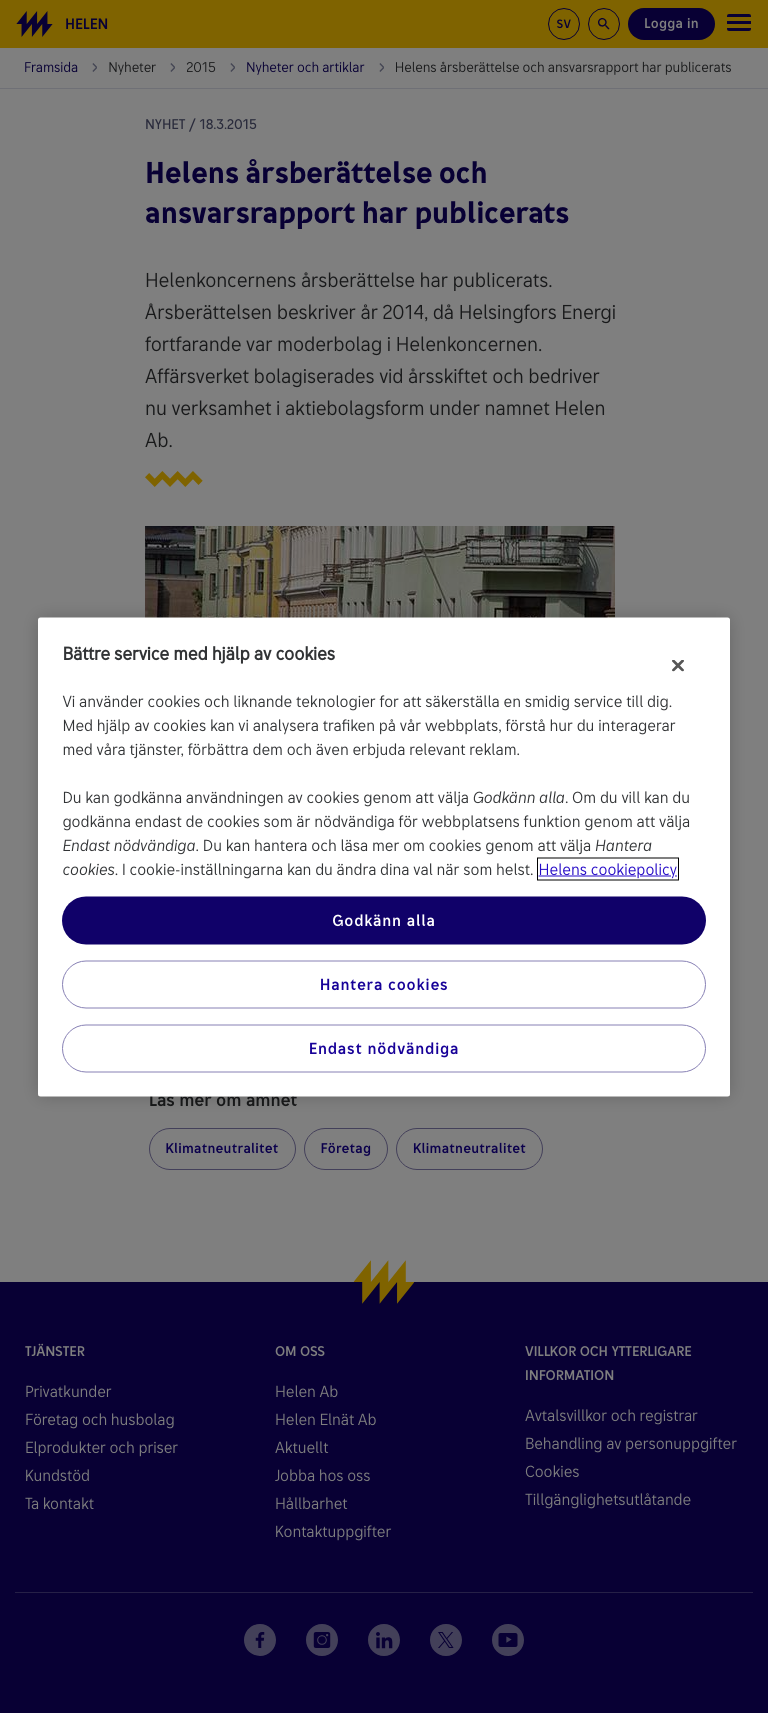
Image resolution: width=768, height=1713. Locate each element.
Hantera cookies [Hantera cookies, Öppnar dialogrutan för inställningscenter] (384, 983)
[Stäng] (678, 665)
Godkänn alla (384, 919)
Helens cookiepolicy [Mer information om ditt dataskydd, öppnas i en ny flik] (608, 868)
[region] (383, 856)
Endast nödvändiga (384, 1047)
